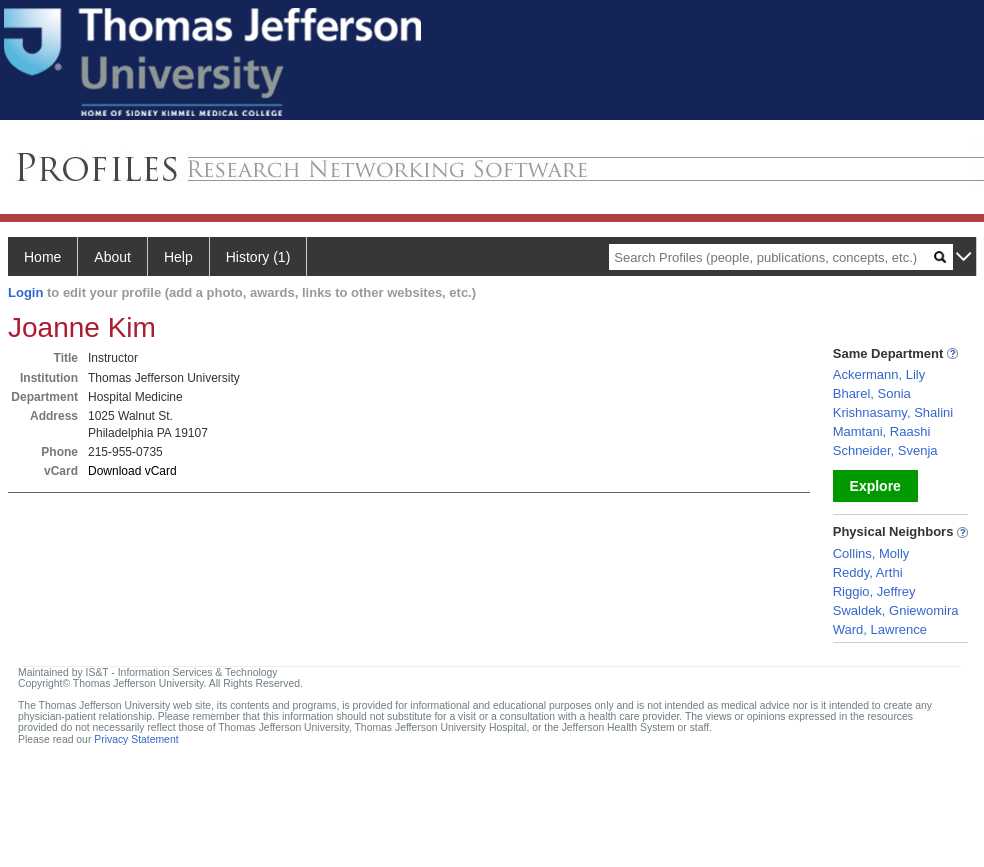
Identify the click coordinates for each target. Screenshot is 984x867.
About (112, 257)
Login (25, 292)
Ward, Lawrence (880, 629)
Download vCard (132, 471)
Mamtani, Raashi (882, 431)
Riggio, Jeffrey (874, 591)
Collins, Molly (871, 553)
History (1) (258, 257)
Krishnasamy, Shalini (893, 412)
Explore (875, 486)
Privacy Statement (136, 739)
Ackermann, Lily (879, 374)
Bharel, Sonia (872, 393)
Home (42, 257)
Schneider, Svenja (885, 450)
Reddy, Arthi (868, 572)
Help (178, 257)
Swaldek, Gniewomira (896, 610)
